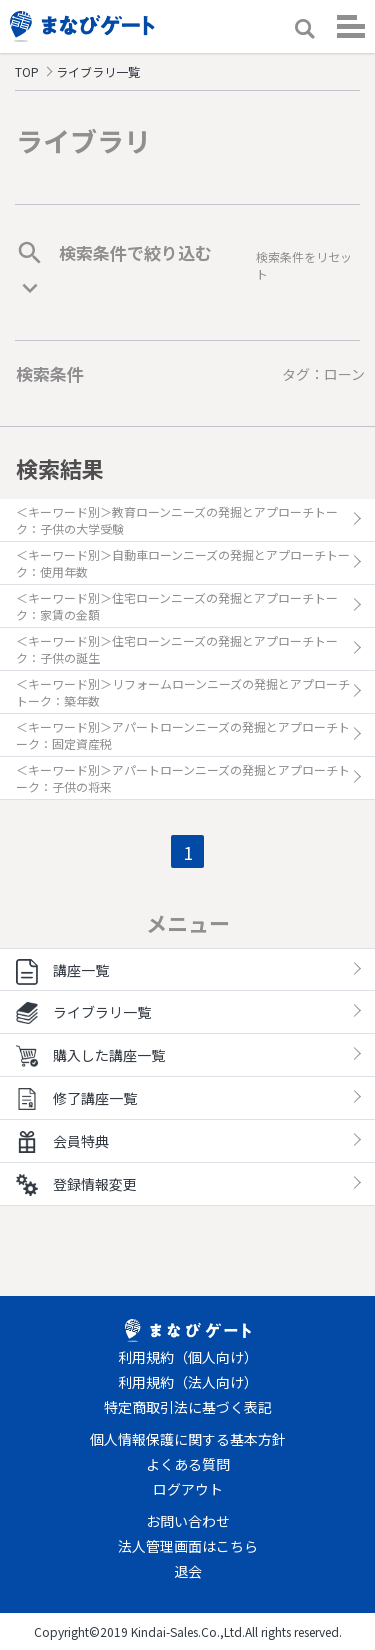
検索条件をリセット (304, 265)
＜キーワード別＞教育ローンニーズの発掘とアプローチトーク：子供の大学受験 (177, 520)
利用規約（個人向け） (188, 1357)
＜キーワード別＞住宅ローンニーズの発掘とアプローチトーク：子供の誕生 (177, 649)
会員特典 (62, 1141)
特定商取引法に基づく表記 (188, 1407)
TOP (27, 71)
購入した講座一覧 (90, 1055)
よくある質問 (188, 1464)
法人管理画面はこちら (188, 1546)
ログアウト (188, 1489)
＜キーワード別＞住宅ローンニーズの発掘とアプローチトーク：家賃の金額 (177, 606)
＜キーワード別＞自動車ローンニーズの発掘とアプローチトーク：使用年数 (183, 563)
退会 (188, 1571)
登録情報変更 (76, 1184)
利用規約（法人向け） (188, 1382)
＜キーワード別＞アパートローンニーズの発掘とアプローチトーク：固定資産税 (183, 735)
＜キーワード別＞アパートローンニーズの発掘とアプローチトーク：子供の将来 (183, 778)
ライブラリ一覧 (83, 1012)
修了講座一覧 (76, 1098)
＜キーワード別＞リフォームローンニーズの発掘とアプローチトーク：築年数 (183, 692)
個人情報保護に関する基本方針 (188, 1439)
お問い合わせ (188, 1521)
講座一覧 (62, 970)
